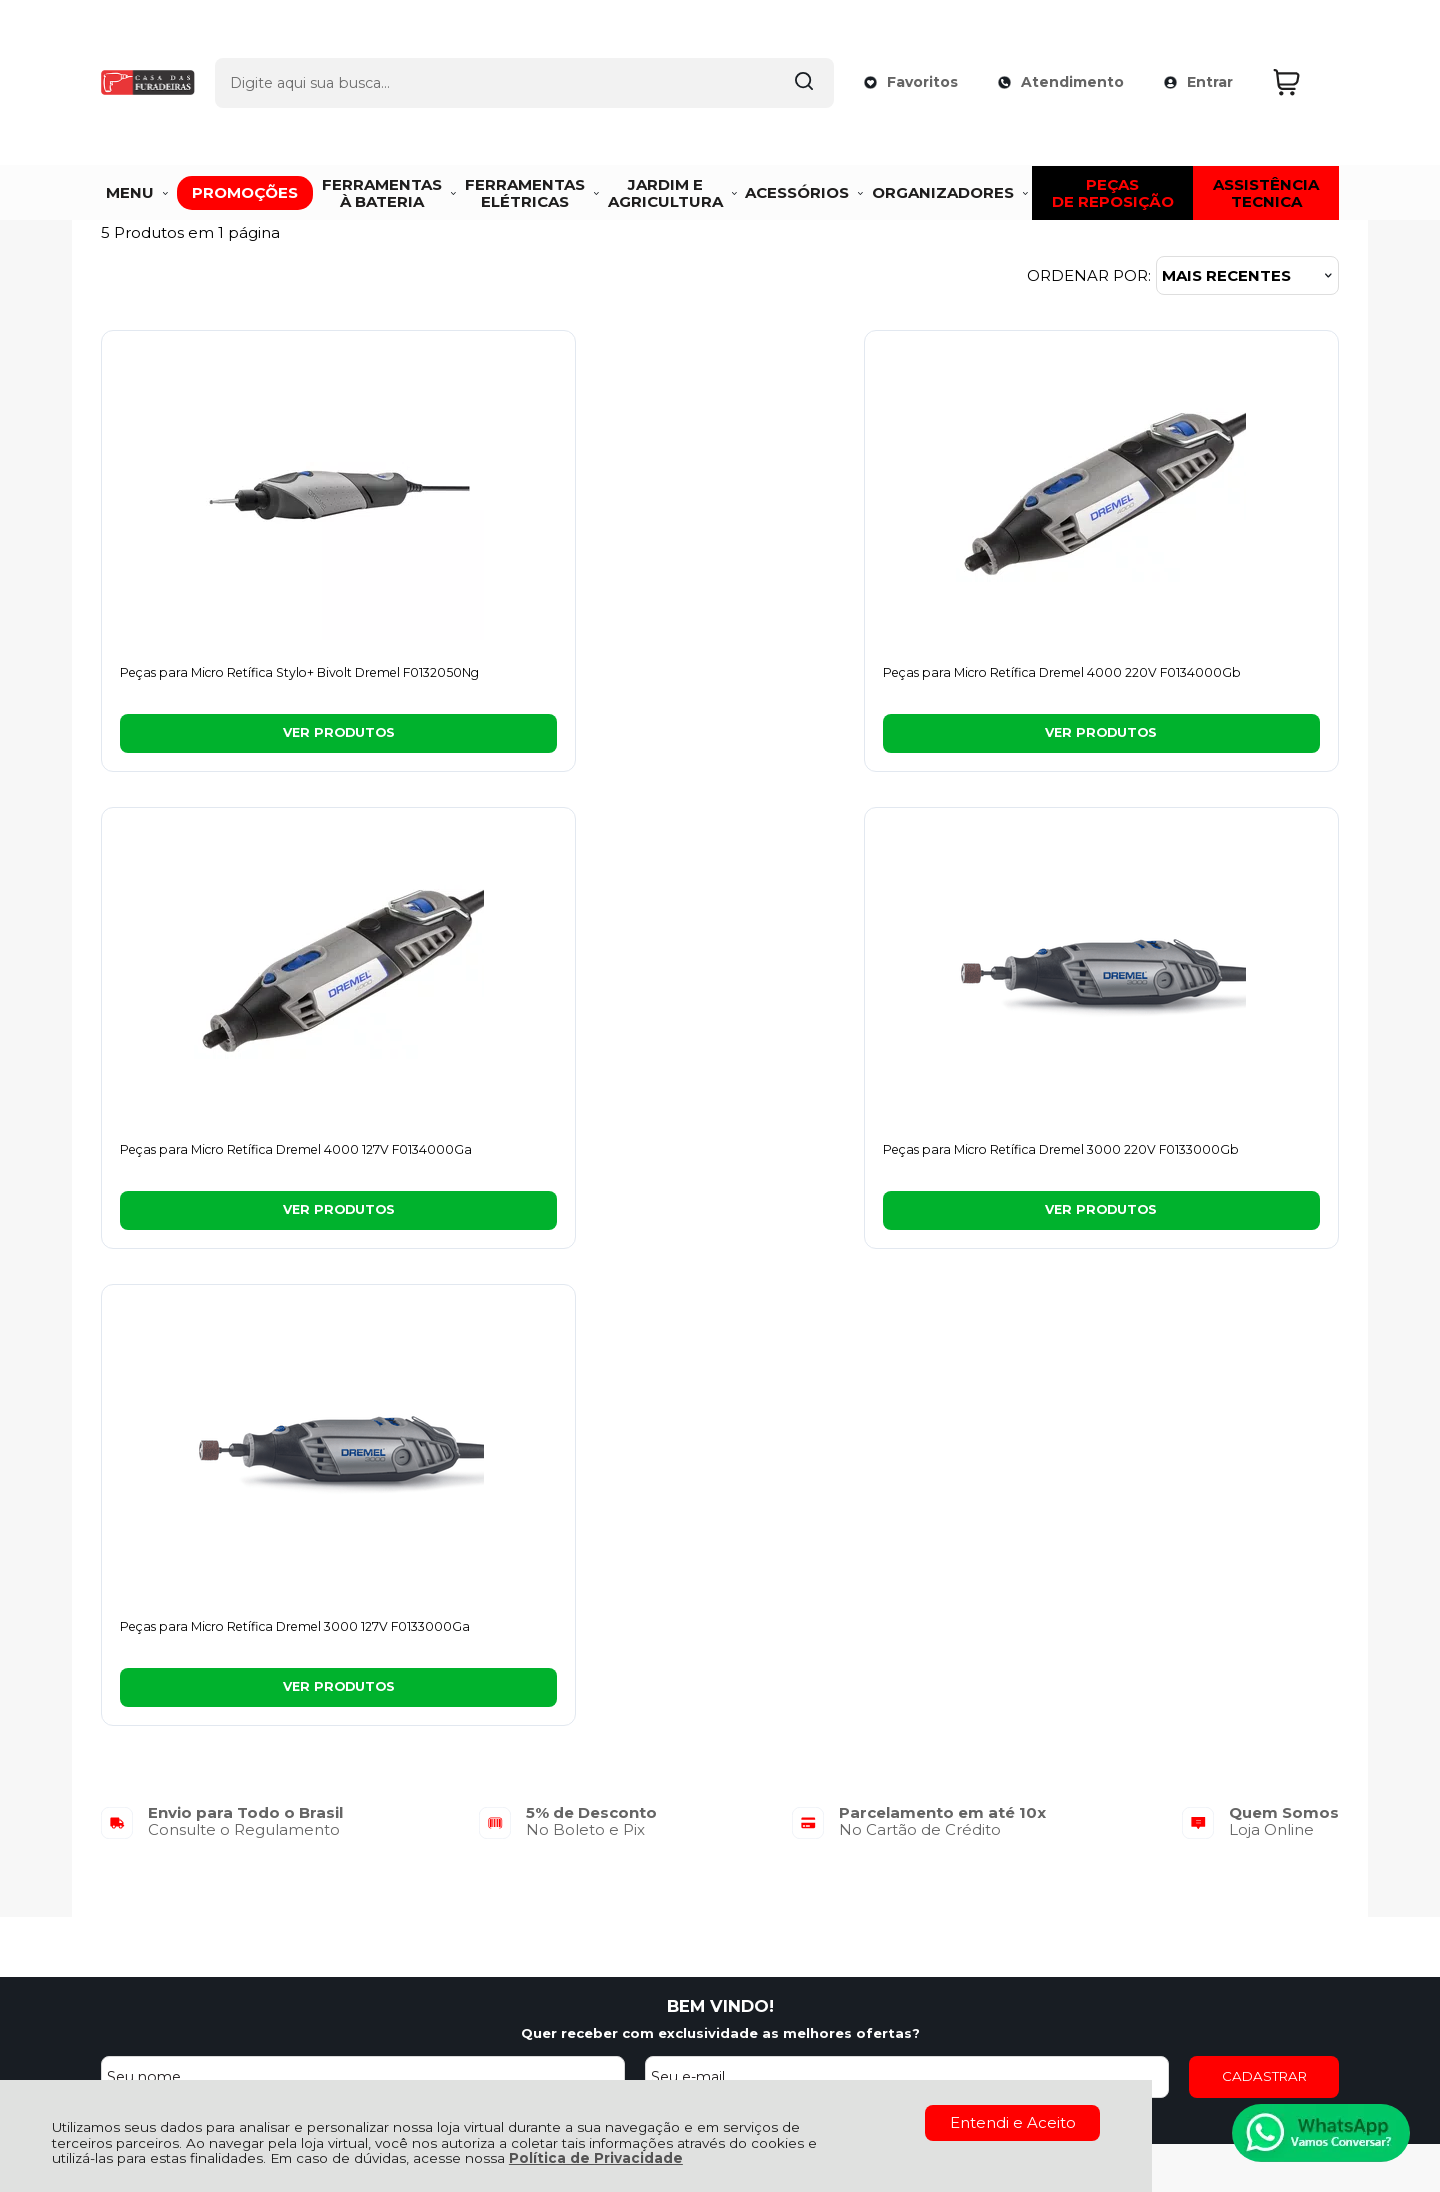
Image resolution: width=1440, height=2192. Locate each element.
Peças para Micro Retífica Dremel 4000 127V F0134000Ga (864, 682)
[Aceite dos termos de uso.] (315, 1641)
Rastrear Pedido (685, 1824)
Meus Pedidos (677, 1779)
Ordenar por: (1089, 275)
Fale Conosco (153, 1846)
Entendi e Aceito (1013, 2122)
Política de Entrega (173, 1824)
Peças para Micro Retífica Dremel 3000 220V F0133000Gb (1178, 682)
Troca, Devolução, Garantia (448, 1779)
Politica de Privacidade (600, 1644)
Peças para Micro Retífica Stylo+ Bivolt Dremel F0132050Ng (232, 682)
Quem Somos (153, 1779)
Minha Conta (672, 1802)
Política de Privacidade (596, 2158)
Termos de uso (466, 1644)
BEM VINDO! (720, 1533)
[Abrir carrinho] (1301, 48)
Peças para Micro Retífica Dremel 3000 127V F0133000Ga (237, 1161)
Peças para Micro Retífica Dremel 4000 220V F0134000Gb (551, 682)
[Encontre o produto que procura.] (783, 48)
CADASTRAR (1264, 1603)
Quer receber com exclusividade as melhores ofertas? (720, 1560)
